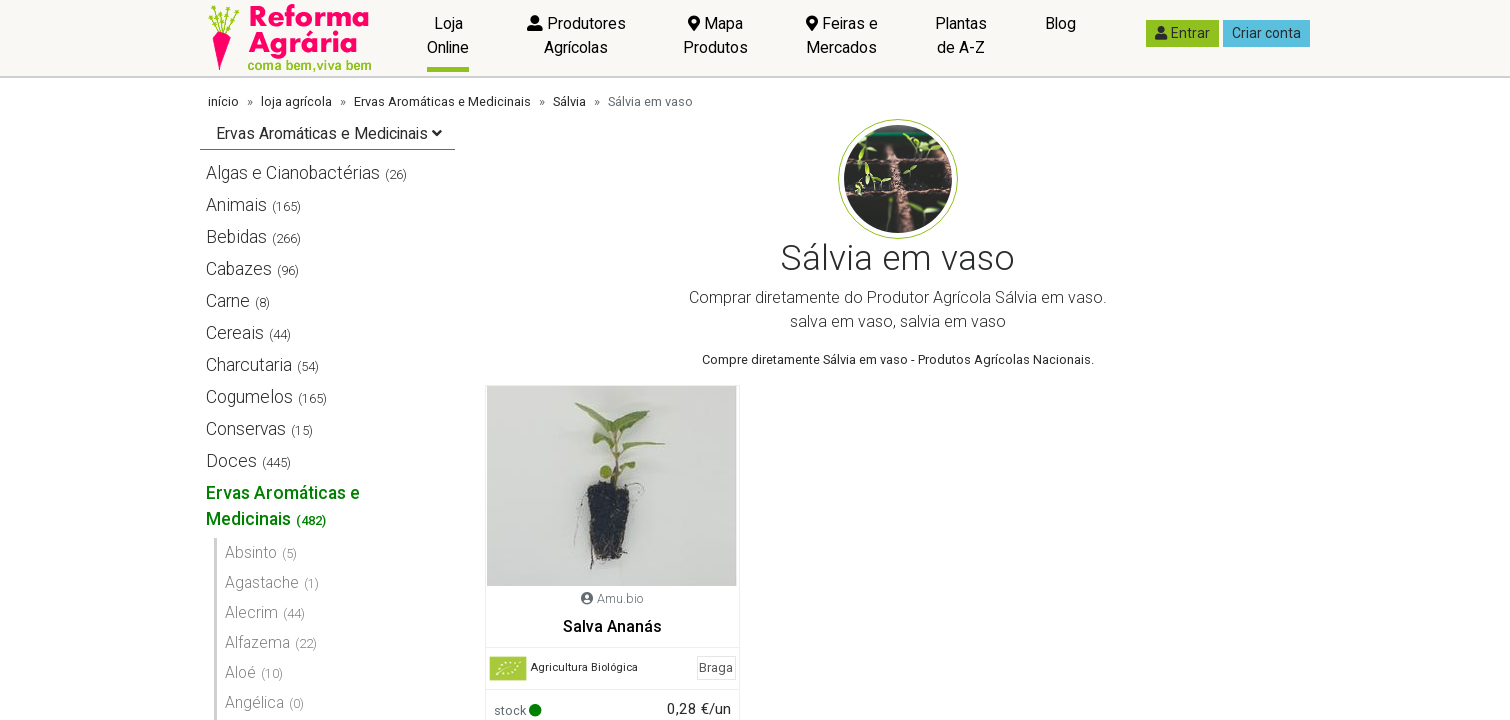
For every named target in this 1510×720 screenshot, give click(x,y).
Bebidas (236, 237)
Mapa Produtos (715, 35)
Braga (716, 667)
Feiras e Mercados (842, 35)
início (223, 101)
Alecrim (251, 612)
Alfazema (257, 642)
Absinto (251, 552)
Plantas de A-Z (961, 35)
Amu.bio (620, 598)
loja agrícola (296, 101)
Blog (1060, 23)
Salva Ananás (612, 626)
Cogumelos (249, 397)
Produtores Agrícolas (576, 35)
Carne (228, 301)
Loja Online (448, 35)
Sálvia (569, 101)
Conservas (246, 429)
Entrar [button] (1182, 33)
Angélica (254, 702)
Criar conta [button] (1266, 33)
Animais (236, 205)
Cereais (235, 333)
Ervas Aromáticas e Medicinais (442, 101)
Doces (231, 461)
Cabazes (239, 269)
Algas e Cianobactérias (293, 173)
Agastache (262, 582)
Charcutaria (249, 365)
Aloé (240, 672)
